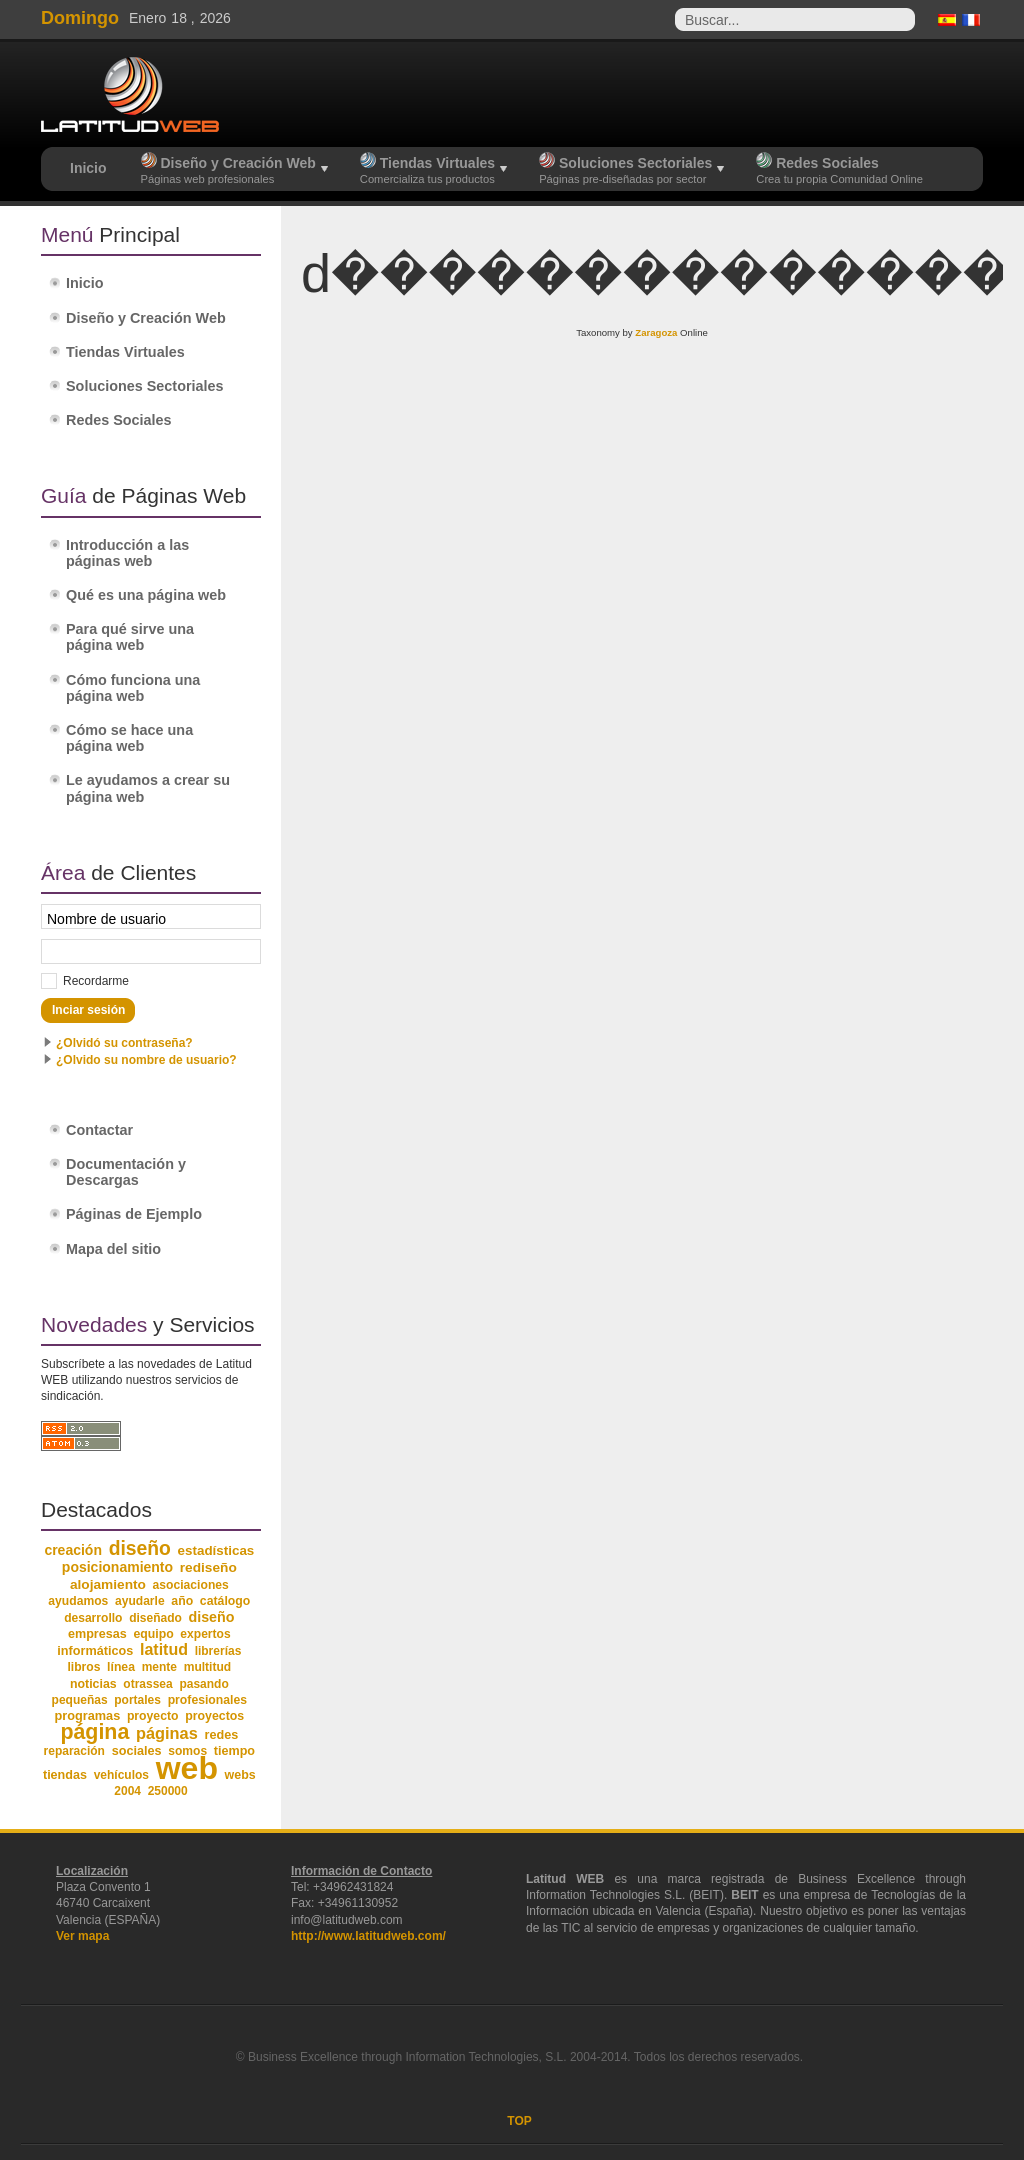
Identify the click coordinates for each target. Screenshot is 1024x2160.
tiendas (65, 1775)
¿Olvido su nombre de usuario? (146, 1060)
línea (121, 1667)
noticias (93, 1684)
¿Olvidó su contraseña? (124, 1043)
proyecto (153, 1716)
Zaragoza (656, 332)
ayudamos (78, 1601)
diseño (140, 1548)
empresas (97, 1634)
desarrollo (93, 1618)
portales (137, 1700)
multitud (208, 1667)
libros (83, 1667)
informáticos (95, 1651)
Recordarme (96, 981)
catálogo (225, 1601)
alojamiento (108, 1584)
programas (87, 1715)
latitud (164, 1649)
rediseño (208, 1567)
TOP (519, 2121)
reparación (74, 1751)
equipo (153, 1634)
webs (240, 1775)
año (182, 1601)
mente (159, 1667)
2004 (127, 1791)
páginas (167, 1733)
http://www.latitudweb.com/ (368, 1936)
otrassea (147, 1684)
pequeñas (80, 1700)
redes (221, 1735)
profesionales (207, 1700)
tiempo (234, 1751)
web (187, 1768)
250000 (168, 1791)
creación (73, 1550)
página (94, 1732)
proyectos (214, 1716)
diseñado (155, 1618)
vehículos (121, 1775)
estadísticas (216, 1550)
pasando (203, 1684)
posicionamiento (117, 1567)
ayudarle (140, 1601)
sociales (137, 1751)
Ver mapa (82, 1936)
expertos (205, 1634)
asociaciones (191, 1585)
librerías (218, 1651)
